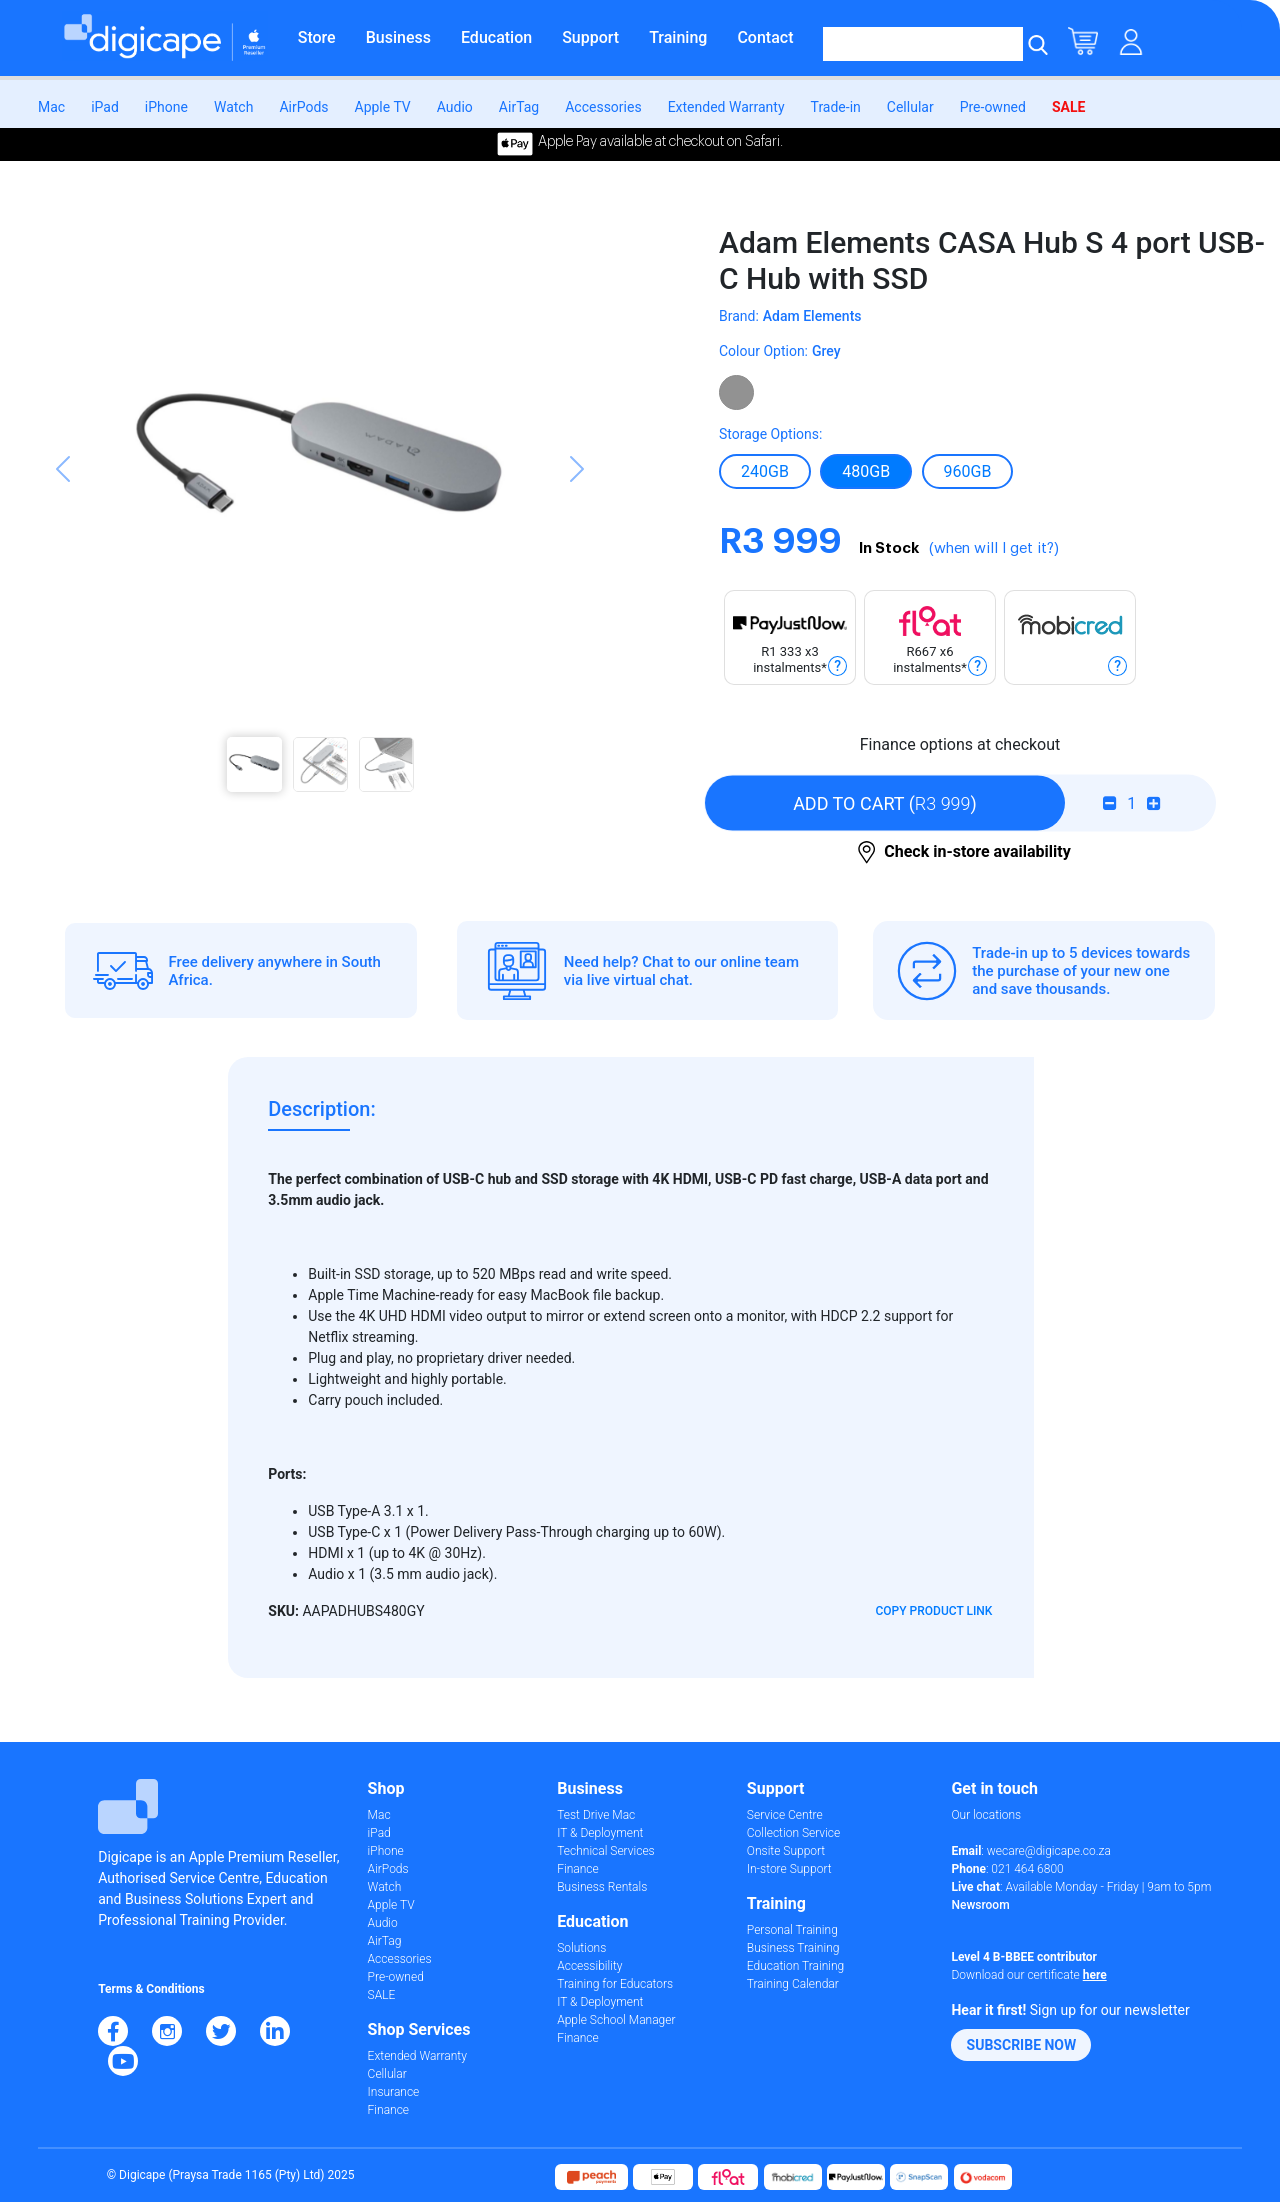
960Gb (968, 471)
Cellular (910, 107)
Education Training (795, 1966)
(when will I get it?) (994, 548)
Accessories (603, 107)
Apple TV (383, 107)
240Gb (765, 471)
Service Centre (785, 1815)
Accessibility (589, 1966)
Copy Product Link (934, 1611)
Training (678, 37)
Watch (233, 107)
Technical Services (605, 1851)
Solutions (581, 1948)
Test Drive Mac (596, 1815)
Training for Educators (615, 1984)
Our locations (986, 1815)
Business (398, 37)
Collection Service (793, 1833)
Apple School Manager (616, 2020)
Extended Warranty (726, 107)
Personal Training (792, 1930)
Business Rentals (602, 1887)
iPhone (166, 107)
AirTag (519, 107)
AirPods (303, 107)
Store (317, 37)
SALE (1068, 107)
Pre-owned (993, 107)
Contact (765, 37)
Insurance (394, 2092)
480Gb (866, 471)
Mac (51, 107)
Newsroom (980, 1905)
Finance (388, 2110)
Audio (455, 107)
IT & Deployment (600, 1833)
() (885, 803)
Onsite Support (786, 1851)
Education (496, 37)
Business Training (793, 1948)
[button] (63, 508)
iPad (105, 107)
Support (590, 37)
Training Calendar (793, 1984)
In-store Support (789, 1869)
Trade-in (836, 107)
